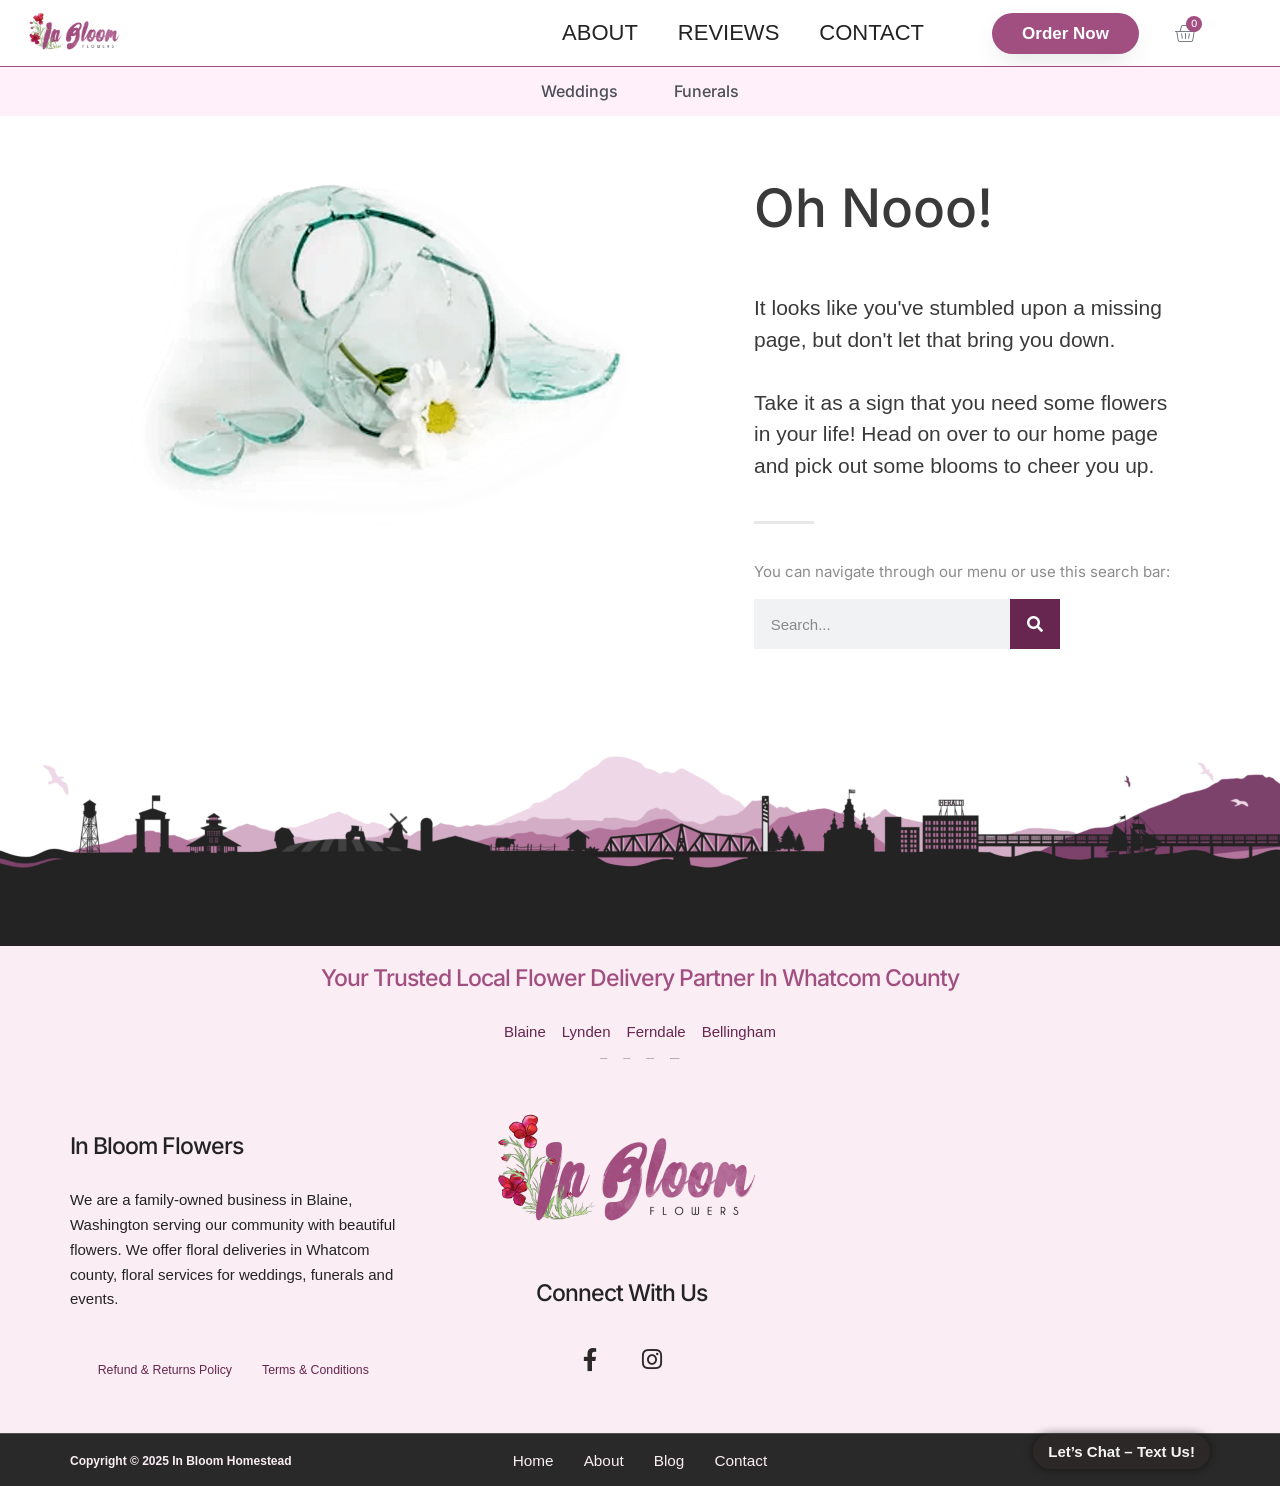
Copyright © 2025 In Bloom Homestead (181, 1459)
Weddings (577, 90)
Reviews (728, 32)
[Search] (1035, 622)
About (600, 32)
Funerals (708, 90)
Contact (871, 32)
